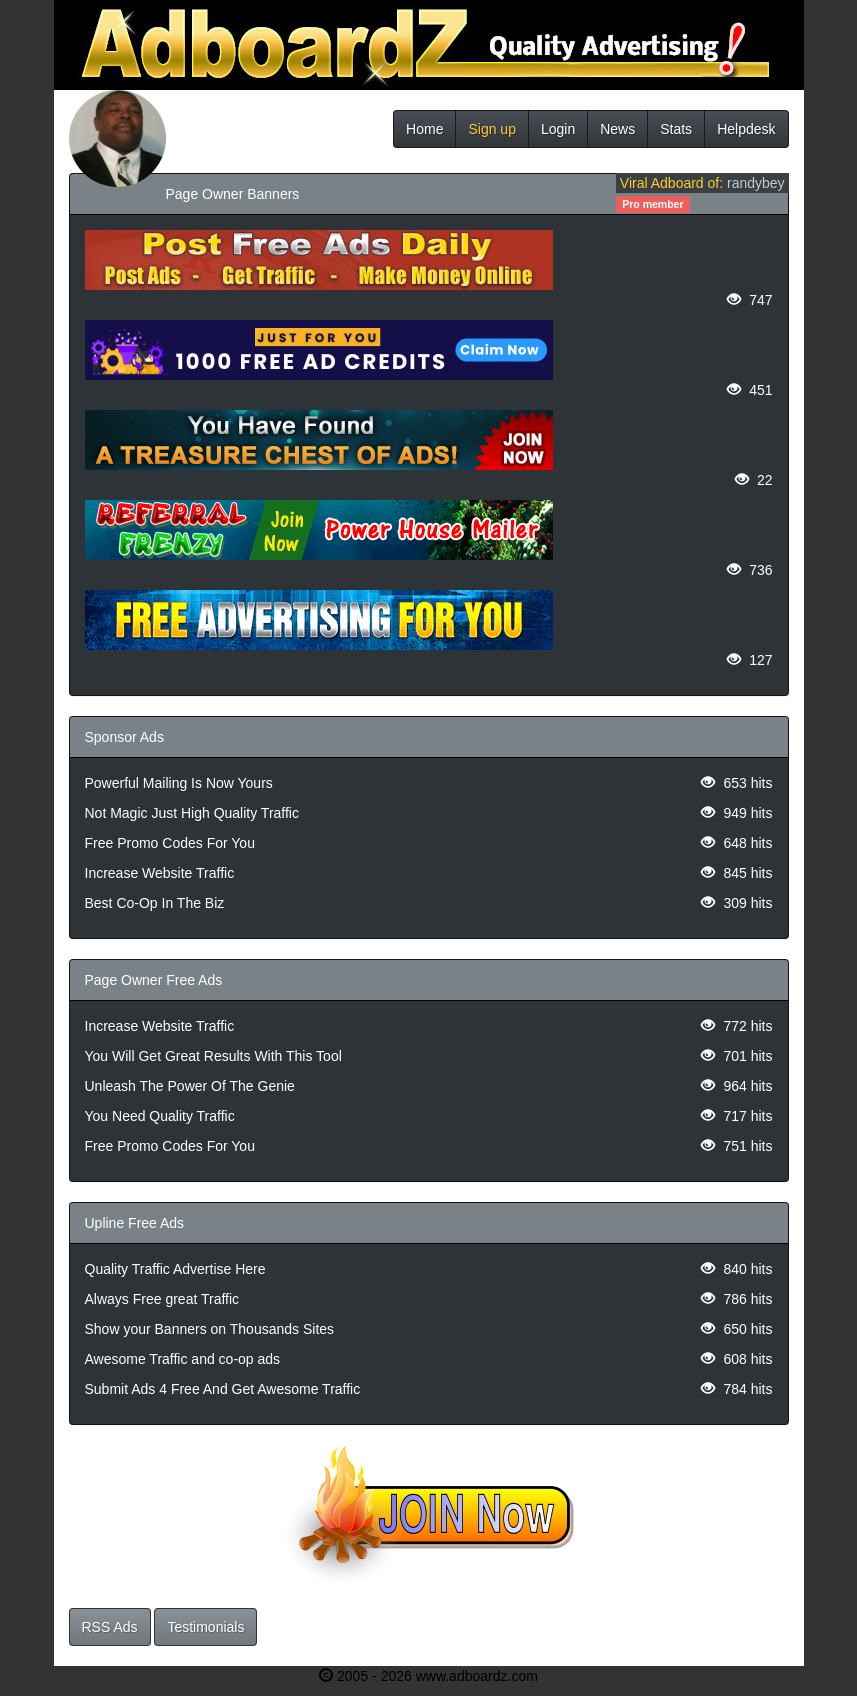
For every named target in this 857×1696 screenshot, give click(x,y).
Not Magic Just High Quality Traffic (192, 813)
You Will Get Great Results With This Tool (213, 1056)
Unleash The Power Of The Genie (190, 1086)
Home (424, 129)
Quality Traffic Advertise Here (175, 1269)
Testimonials (205, 1627)
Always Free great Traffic (162, 1299)
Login (558, 129)
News (617, 129)
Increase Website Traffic (160, 873)
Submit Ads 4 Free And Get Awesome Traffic (223, 1389)
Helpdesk (746, 129)
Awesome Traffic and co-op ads (183, 1359)
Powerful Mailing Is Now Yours (179, 783)
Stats (676, 129)
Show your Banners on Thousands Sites (210, 1329)
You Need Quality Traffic (160, 1116)
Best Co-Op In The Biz (155, 903)
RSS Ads (110, 1627)
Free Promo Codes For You (170, 843)
